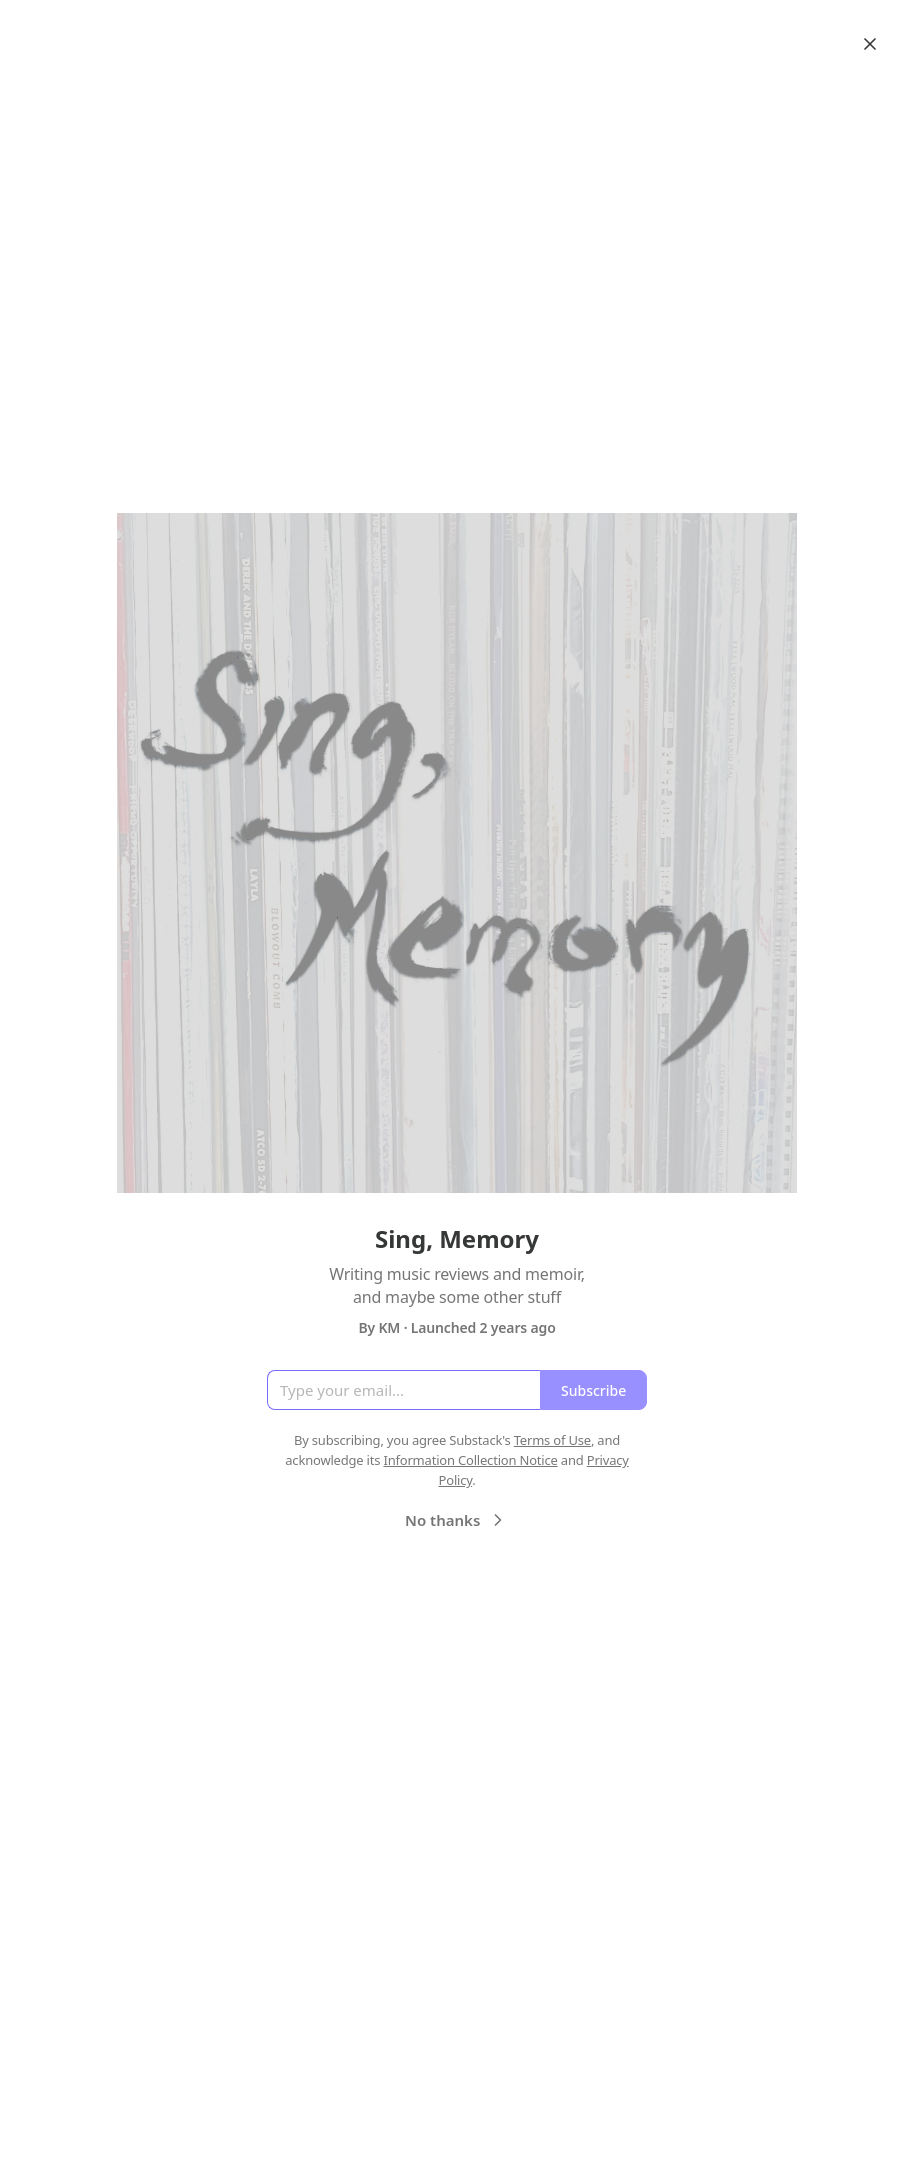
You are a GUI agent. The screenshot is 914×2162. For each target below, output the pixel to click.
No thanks (456, 1520)
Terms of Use (552, 1440)
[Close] (870, 44)
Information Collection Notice (470, 1460)
